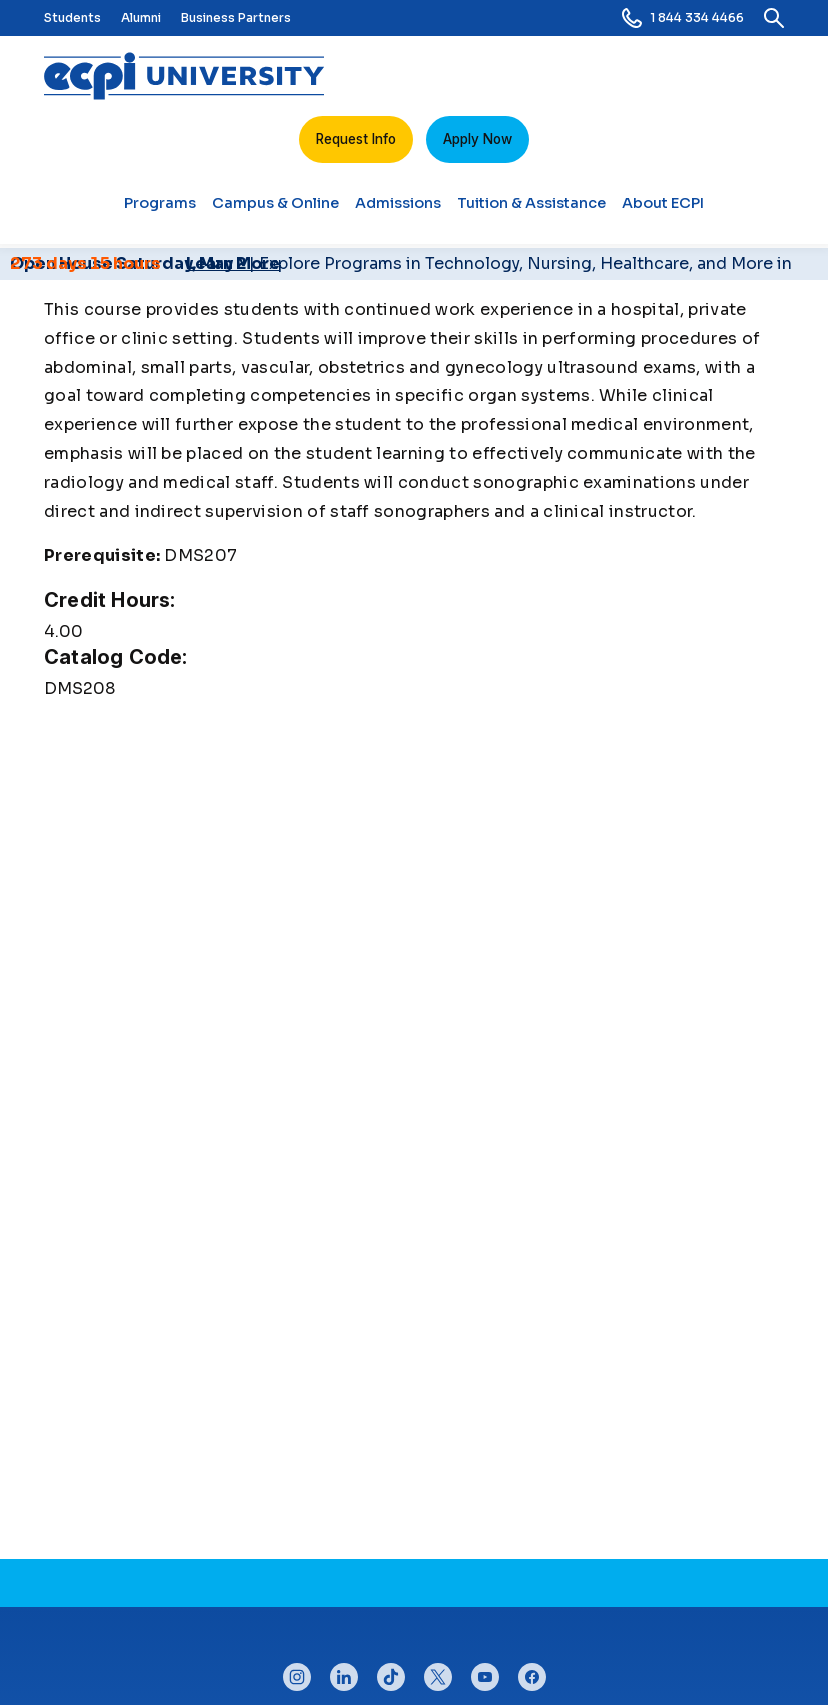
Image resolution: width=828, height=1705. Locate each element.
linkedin (344, 1672)
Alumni (141, 17)
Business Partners (236, 17)
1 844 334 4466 (683, 18)
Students (72, 17)
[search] (774, 18)
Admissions (398, 211)
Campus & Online (275, 211)
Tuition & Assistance (531, 211)
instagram (297, 1672)
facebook (532, 1672)
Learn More (233, 263)
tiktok (391, 1672)
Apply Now (477, 139)
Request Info (356, 139)
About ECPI (663, 211)
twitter (438, 1672)
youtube (485, 1672)
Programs (160, 211)
